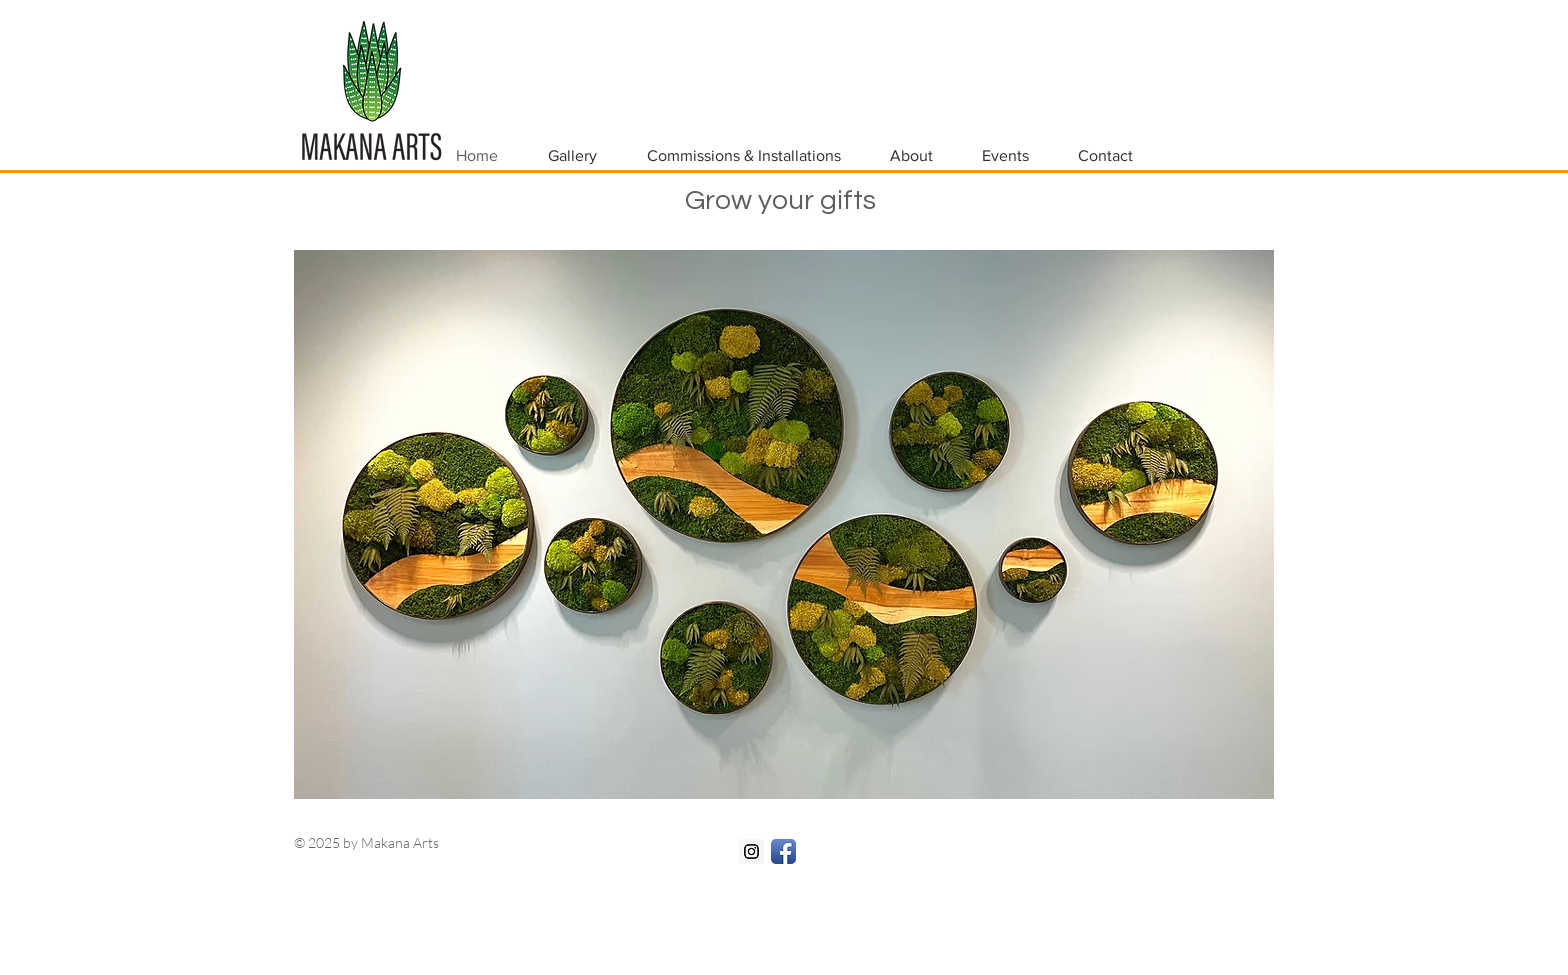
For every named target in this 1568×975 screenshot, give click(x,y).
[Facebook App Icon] (783, 851)
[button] (784, 524)
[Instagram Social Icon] (751, 851)
